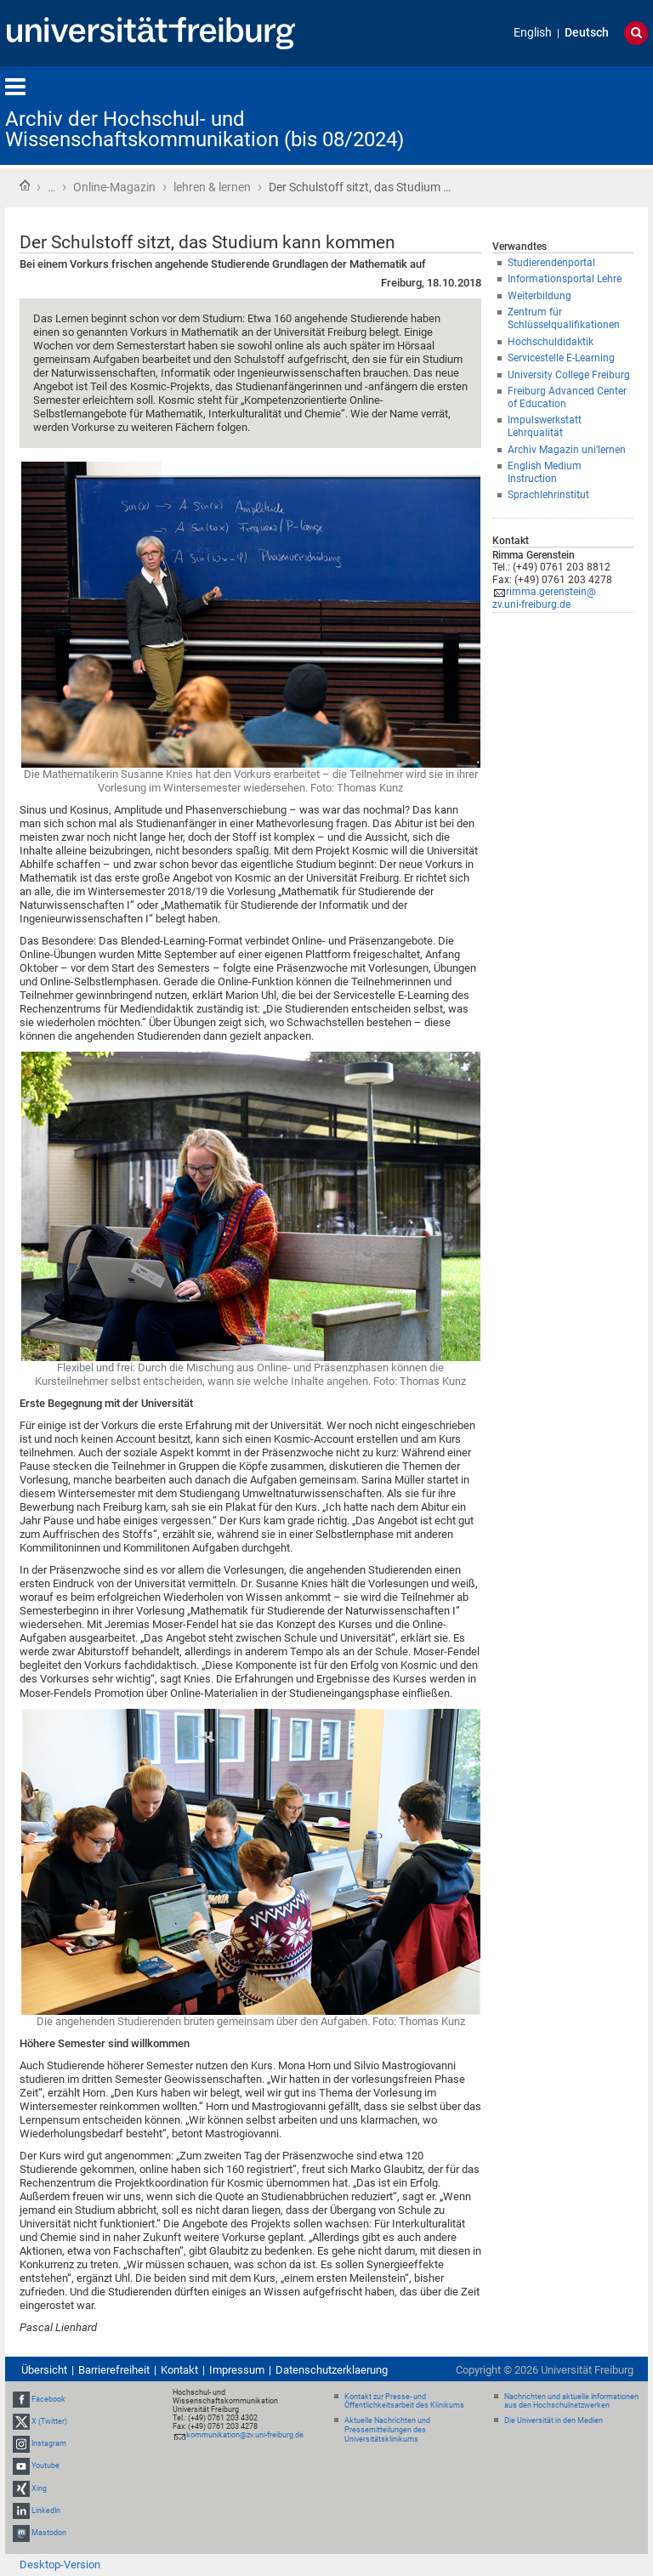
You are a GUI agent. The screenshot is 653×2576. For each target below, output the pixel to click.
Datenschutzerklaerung (331, 2369)
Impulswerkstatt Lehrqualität (545, 426)
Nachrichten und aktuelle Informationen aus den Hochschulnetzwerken (571, 2401)
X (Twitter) (49, 2421)
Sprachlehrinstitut (548, 495)
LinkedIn (45, 2510)
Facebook (48, 2399)
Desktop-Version (60, 2564)
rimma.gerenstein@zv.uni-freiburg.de (544, 598)
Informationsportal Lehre (565, 279)
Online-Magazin (114, 187)
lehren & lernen (212, 187)
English (533, 33)
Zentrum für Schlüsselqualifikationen (564, 318)
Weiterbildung (539, 296)
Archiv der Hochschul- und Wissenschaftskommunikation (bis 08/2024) (204, 129)
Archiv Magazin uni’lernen (567, 450)
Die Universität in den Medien (553, 2420)
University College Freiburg (569, 375)
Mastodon (48, 2532)
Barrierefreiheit (114, 2369)
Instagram (48, 2443)
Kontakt (179, 2369)
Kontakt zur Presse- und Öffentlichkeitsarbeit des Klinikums (404, 2401)
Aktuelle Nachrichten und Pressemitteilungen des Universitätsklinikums (387, 2429)
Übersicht (44, 2369)
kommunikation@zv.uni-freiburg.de (245, 2435)
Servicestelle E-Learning (561, 358)
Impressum (236, 2369)
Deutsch (587, 33)
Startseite (25, 185)
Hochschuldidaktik (550, 342)
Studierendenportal (551, 263)
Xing (39, 2488)
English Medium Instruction (545, 472)
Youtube (45, 2466)
